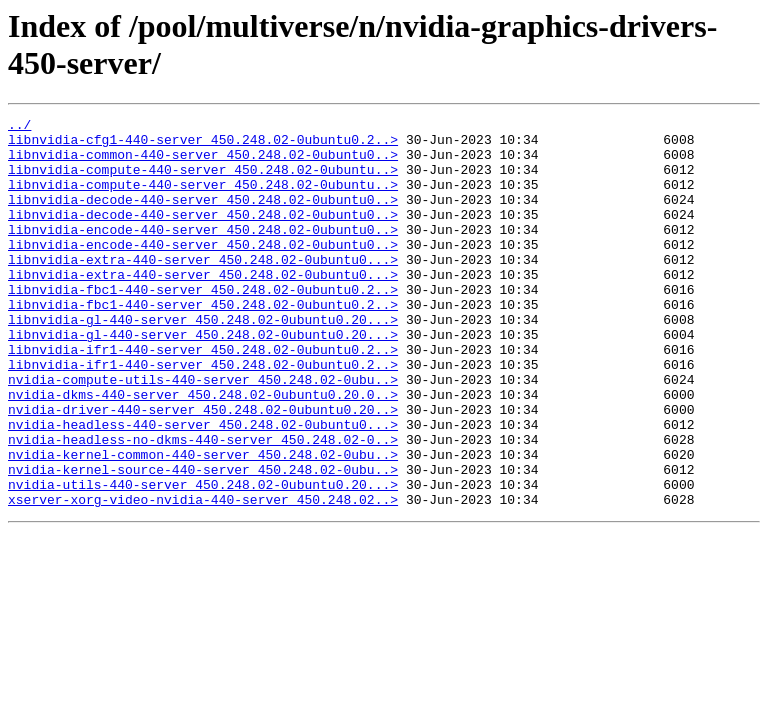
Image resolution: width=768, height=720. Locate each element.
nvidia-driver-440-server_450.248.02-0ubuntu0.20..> (203, 469)
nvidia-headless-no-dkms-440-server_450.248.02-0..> (203, 505)
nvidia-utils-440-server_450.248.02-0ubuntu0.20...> (203, 559)
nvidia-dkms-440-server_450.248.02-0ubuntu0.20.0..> (203, 451)
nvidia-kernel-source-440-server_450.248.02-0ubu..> (203, 541)
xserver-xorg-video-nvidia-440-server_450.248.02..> (203, 577)
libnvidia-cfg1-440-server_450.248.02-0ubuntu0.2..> (203, 145)
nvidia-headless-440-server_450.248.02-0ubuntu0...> (203, 487)
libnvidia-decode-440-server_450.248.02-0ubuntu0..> (203, 217)
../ (19, 127)
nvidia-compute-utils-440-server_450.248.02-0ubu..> (203, 433)
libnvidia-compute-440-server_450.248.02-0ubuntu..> (203, 181)
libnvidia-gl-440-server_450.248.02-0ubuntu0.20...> (203, 361)
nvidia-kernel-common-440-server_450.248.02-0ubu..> (203, 523)
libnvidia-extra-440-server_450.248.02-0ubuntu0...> (203, 289)
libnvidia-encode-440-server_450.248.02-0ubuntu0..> (203, 253)
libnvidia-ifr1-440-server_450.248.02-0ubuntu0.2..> (203, 397)
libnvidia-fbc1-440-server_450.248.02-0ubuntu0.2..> (203, 325)
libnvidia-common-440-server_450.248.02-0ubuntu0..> (203, 163)
